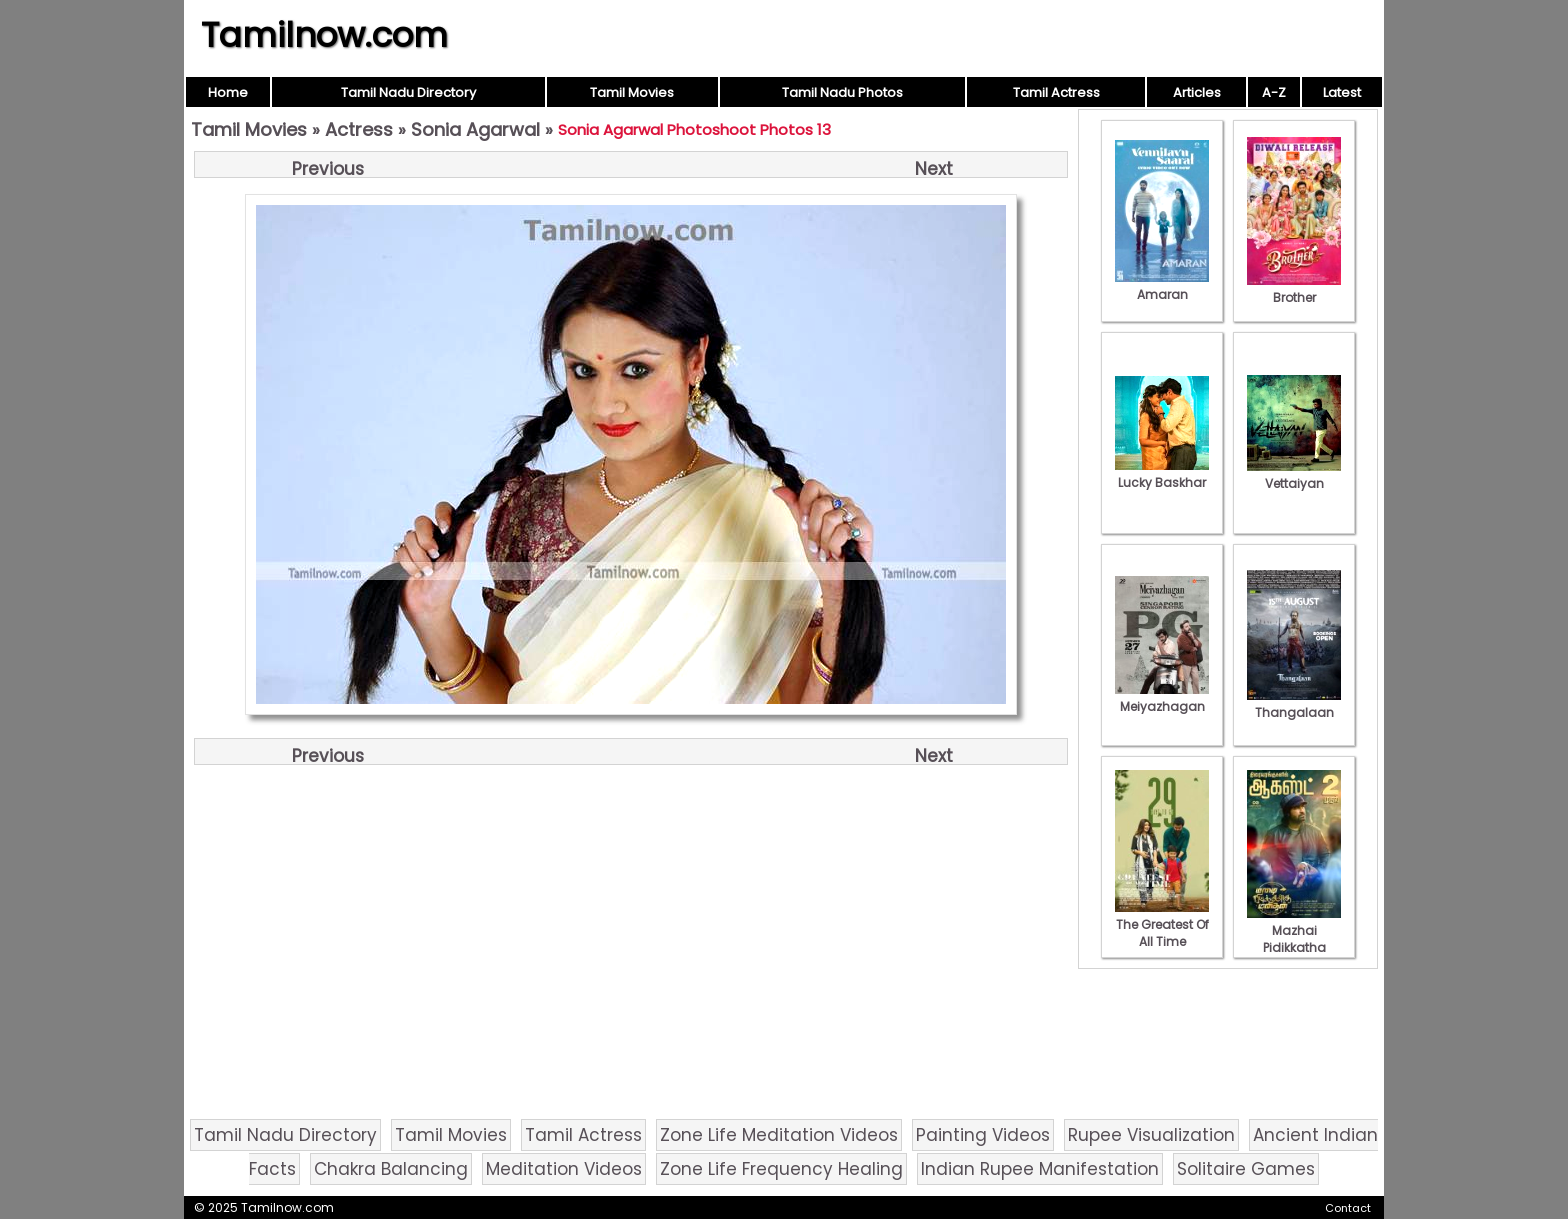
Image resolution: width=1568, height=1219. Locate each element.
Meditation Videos (564, 1169)
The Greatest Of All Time (1162, 924)
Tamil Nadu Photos (842, 92)
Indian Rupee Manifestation (1040, 1169)
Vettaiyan (1294, 475)
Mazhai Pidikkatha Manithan (1294, 939)
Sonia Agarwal (475, 129)
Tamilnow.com (324, 35)
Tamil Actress (1056, 92)
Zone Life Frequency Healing (781, 1169)
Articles (1197, 92)
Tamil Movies (632, 92)
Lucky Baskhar (1162, 474)
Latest (1342, 92)
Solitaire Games (1246, 1169)
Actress (359, 129)
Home (228, 92)
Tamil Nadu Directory (408, 92)
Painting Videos (983, 1135)
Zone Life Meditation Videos (779, 1135)
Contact (1348, 1208)
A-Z (1274, 92)
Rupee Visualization (1151, 1135)
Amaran (1162, 286)
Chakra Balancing (391, 1169)
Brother (1294, 289)
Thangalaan (1294, 704)
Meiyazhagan (1162, 698)
